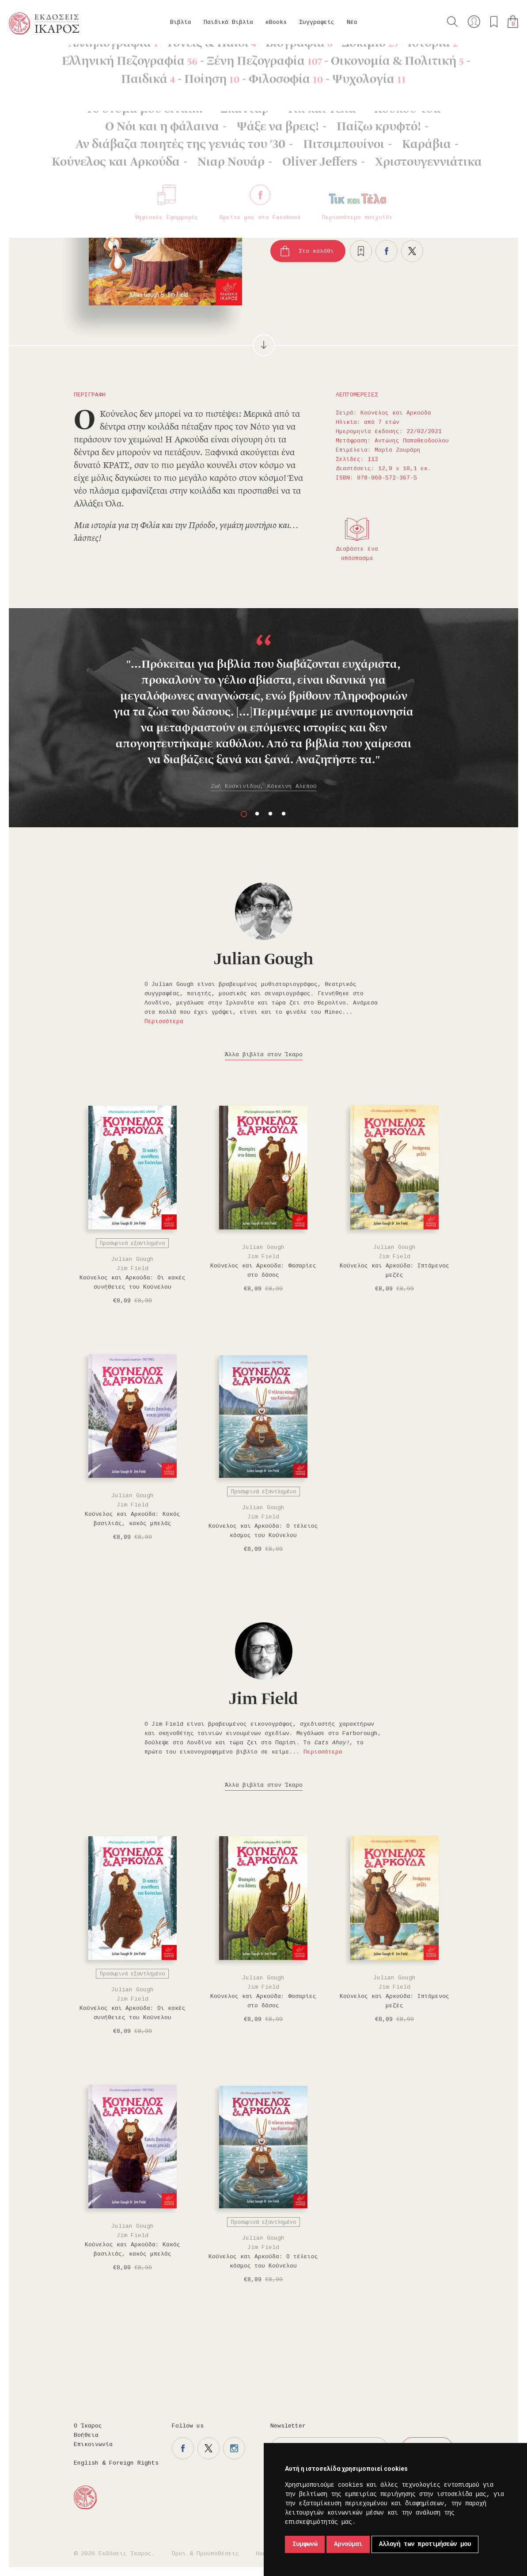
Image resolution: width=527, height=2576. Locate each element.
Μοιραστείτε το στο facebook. (386, 251)
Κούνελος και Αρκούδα (149, 57)
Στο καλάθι (316, 251)
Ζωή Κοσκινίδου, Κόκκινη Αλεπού (264, 786)
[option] (263, 713)
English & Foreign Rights (116, 2463)
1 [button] (244, 814)
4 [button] (283, 814)
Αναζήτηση (452, 21)
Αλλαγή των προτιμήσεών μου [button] (425, 2544)
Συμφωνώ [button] (304, 2544)
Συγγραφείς (316, 22)
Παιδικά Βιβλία (228, 22)
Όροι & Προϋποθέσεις (205, 2553)
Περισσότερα (163, 1021)
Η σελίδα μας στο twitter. (208, 2448)
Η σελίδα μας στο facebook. (183, 2448)
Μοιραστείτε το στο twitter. (412, 251)
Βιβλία (180, 22)
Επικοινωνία (93, 2444)
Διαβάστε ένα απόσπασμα (357, 554)
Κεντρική (29, 57)
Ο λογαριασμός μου (474, 21)
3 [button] (270, 814)
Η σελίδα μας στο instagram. (234, 2448)
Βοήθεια (86, 2435)
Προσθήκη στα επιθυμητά (361, 251)
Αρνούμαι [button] (348, 2544)
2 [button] (257, 814)
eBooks (276, 22)
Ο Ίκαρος (88, 2426)
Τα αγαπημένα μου (493, 21)
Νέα (352, 22)
